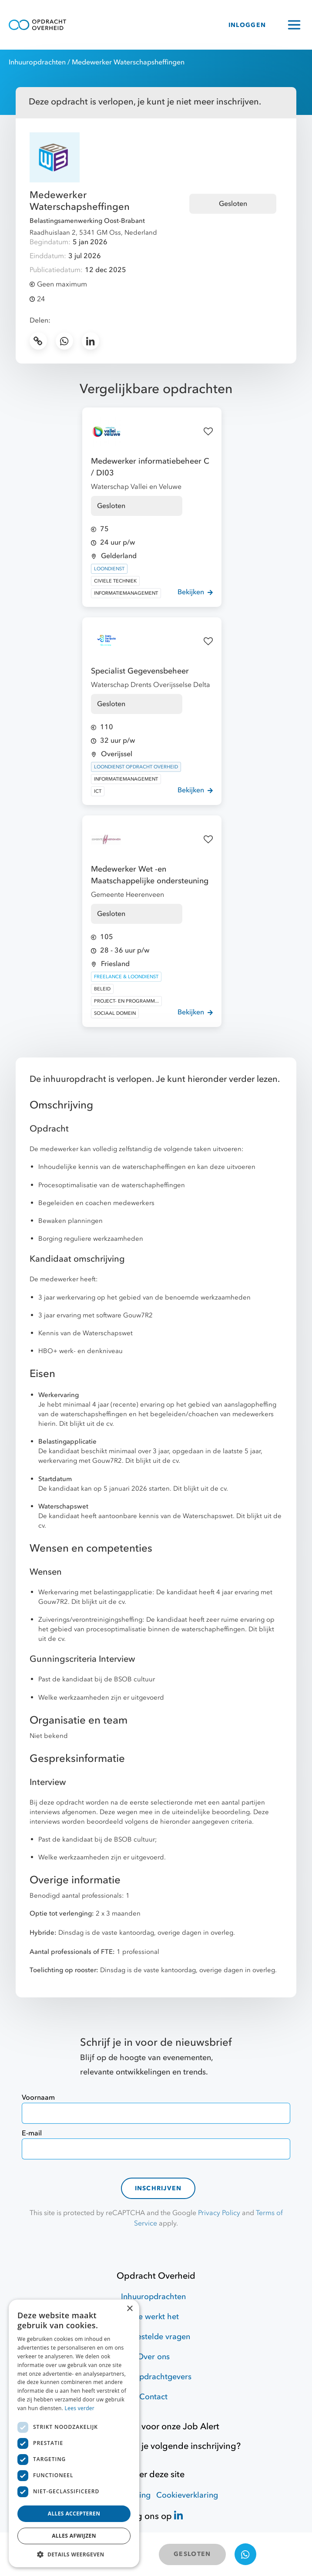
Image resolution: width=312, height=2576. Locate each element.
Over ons (153, 2356)
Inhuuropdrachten (37, 62)
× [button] (129, 2309)
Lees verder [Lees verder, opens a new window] (80, 2408)
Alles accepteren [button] (74, 2513)
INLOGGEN (247, 25)
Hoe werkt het (153, 2316)
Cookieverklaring (187, 2495)
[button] (74, 2554)
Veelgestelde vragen (153, 2336)
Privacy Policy (219, 2213)
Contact (153, 2396)
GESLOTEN (192, 2554)
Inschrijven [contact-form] (158, 2188)
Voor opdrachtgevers (153, 2376)
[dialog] (74, 2433)
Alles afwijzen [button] (74, 2535)
